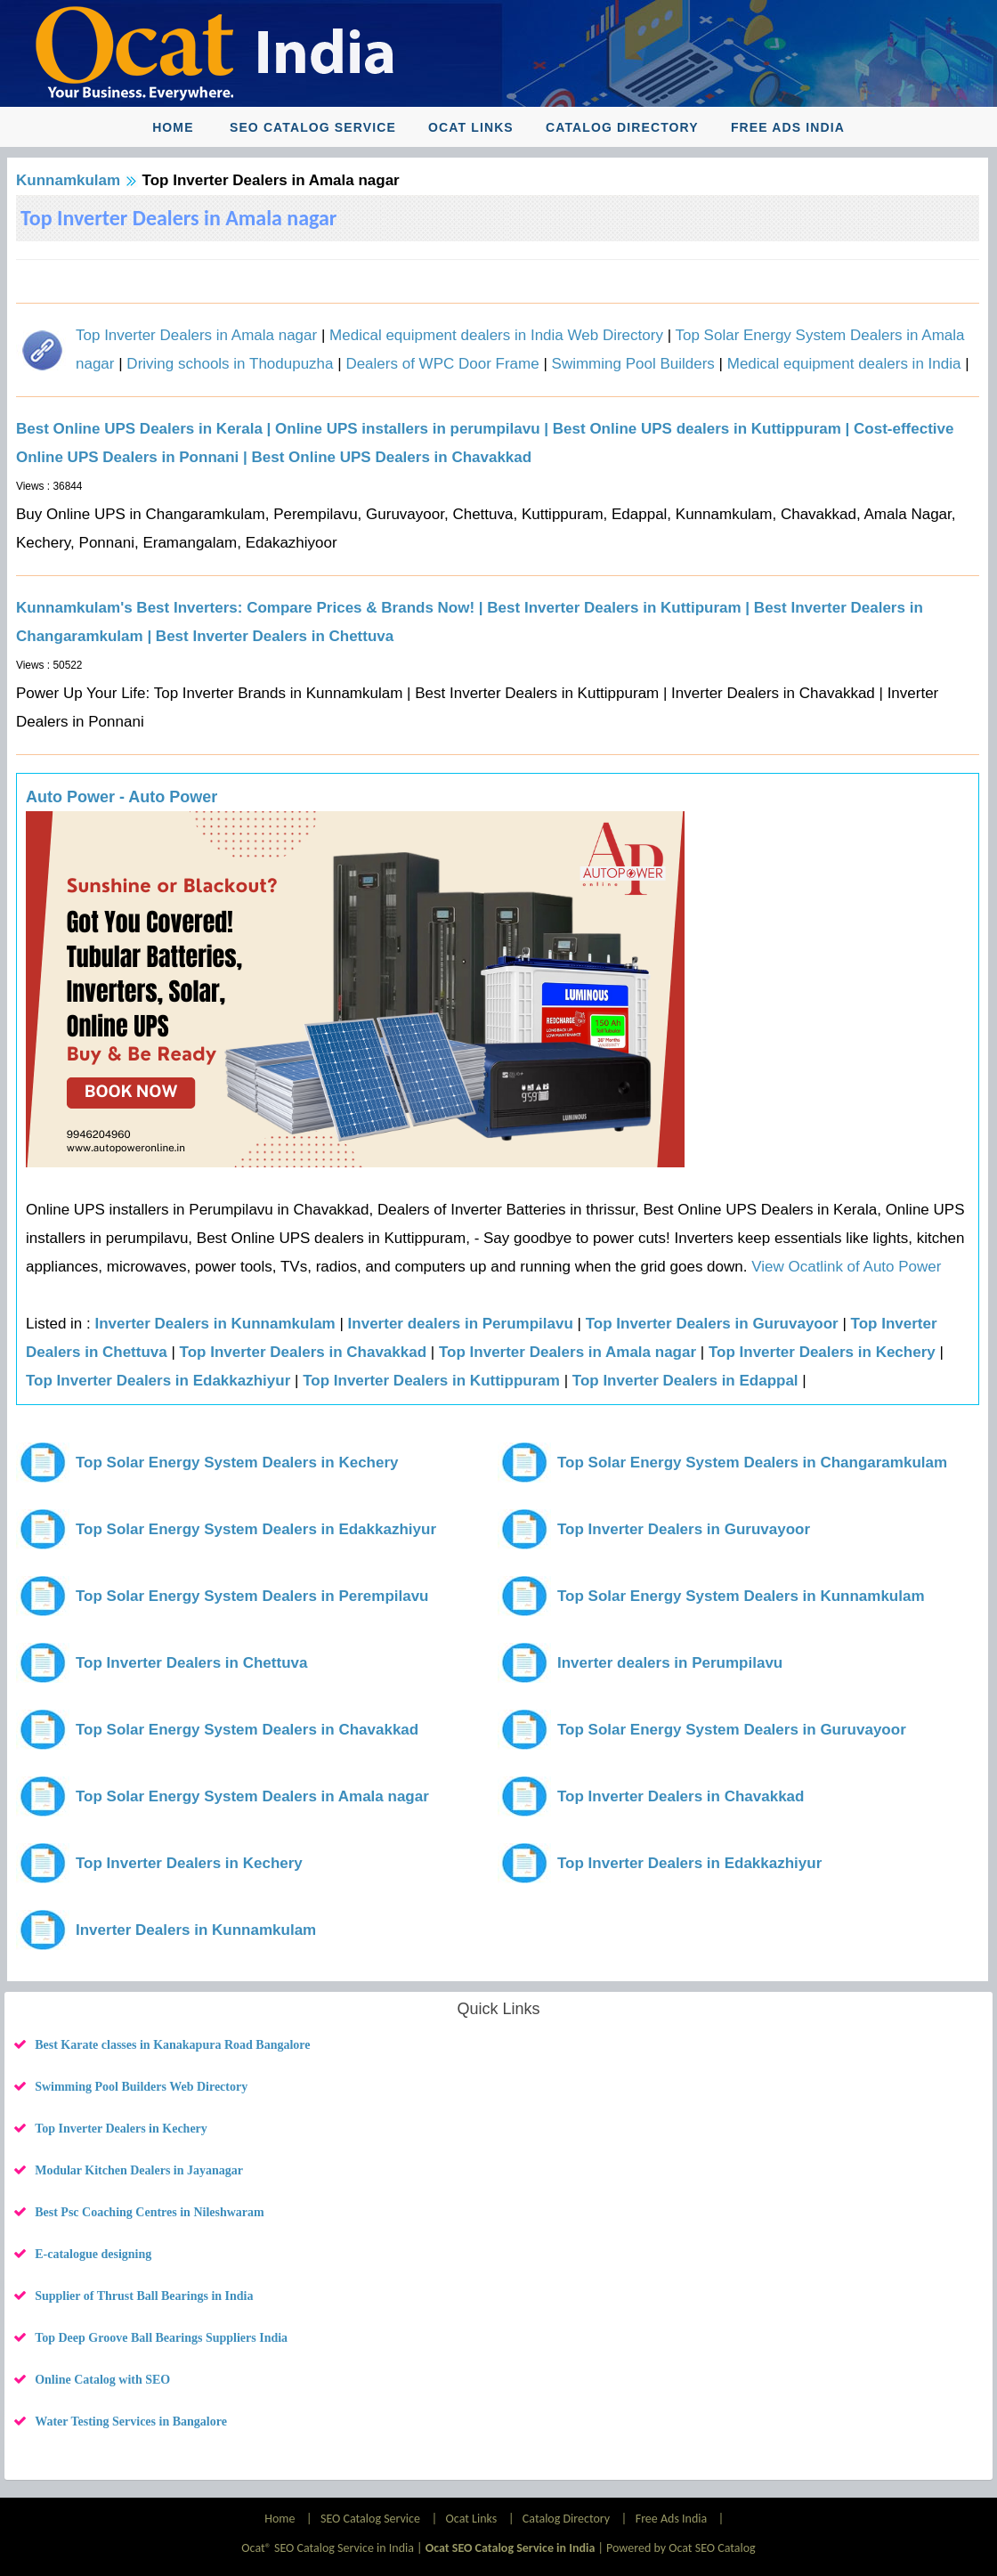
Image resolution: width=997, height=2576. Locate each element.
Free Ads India (788, 127)
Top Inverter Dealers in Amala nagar (196, 335)
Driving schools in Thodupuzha (229, 363)
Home (172, 127)
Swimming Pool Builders (633, 363)
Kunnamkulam (68, 180)
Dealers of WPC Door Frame (442, 363)
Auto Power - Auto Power (121, 797)
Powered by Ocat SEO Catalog (681, 2548)
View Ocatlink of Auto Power (846, 1266)
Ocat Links (471, 127)
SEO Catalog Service (313, 127)
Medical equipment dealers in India (844, 363)
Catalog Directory (622, 127)
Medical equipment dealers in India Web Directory (496, 335)
